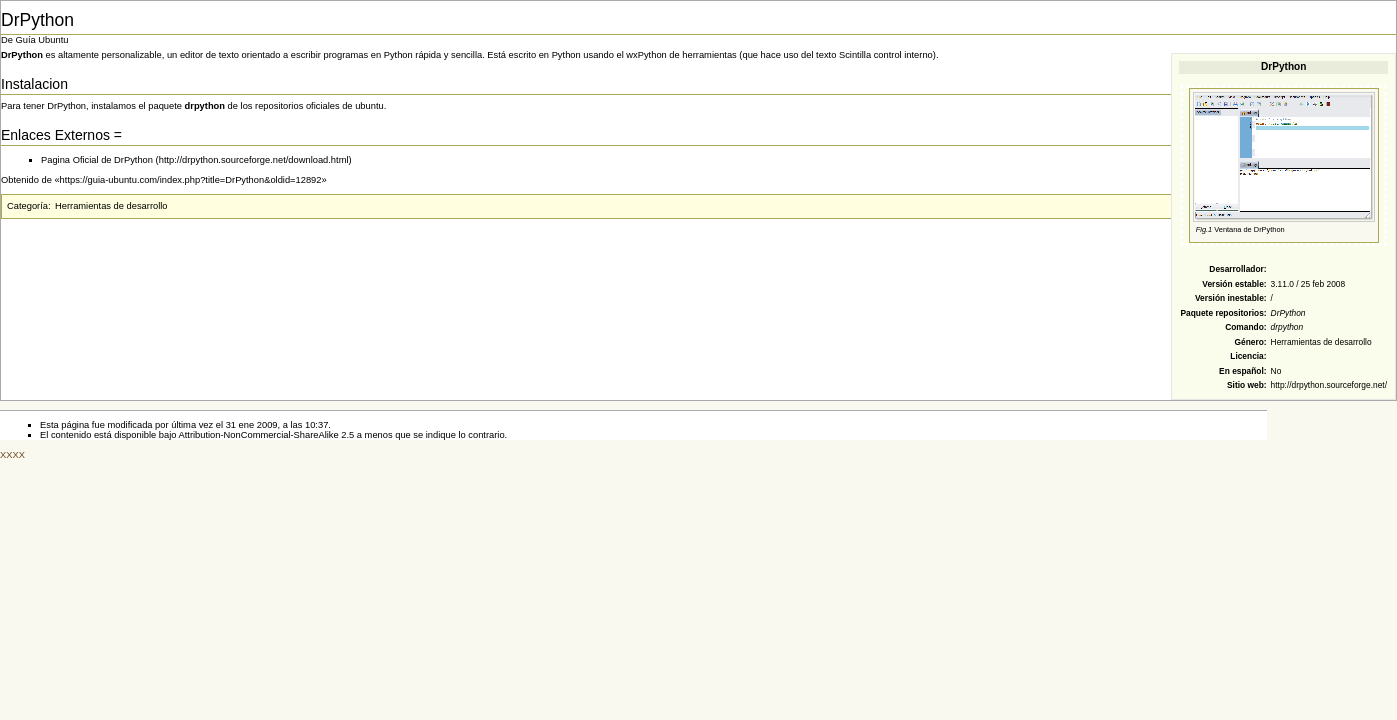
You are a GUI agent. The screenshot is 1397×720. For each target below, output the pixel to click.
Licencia (1247, 356)
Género (1248, 342)
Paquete (1196, 313)
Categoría (27, 206)
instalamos (113, 106)
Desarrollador (1236, 269)
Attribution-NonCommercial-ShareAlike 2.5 (267, 435)
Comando (1244, 327)
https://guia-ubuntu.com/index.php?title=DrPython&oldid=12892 (191, 180)
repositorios (1239, 313)
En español (1241, 371)
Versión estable (1232, 284)
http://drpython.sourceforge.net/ (1329, 385)
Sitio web (1245, 385)
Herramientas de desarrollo (1321, 342)
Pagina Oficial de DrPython (97, 160)
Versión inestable (1229, 298)
